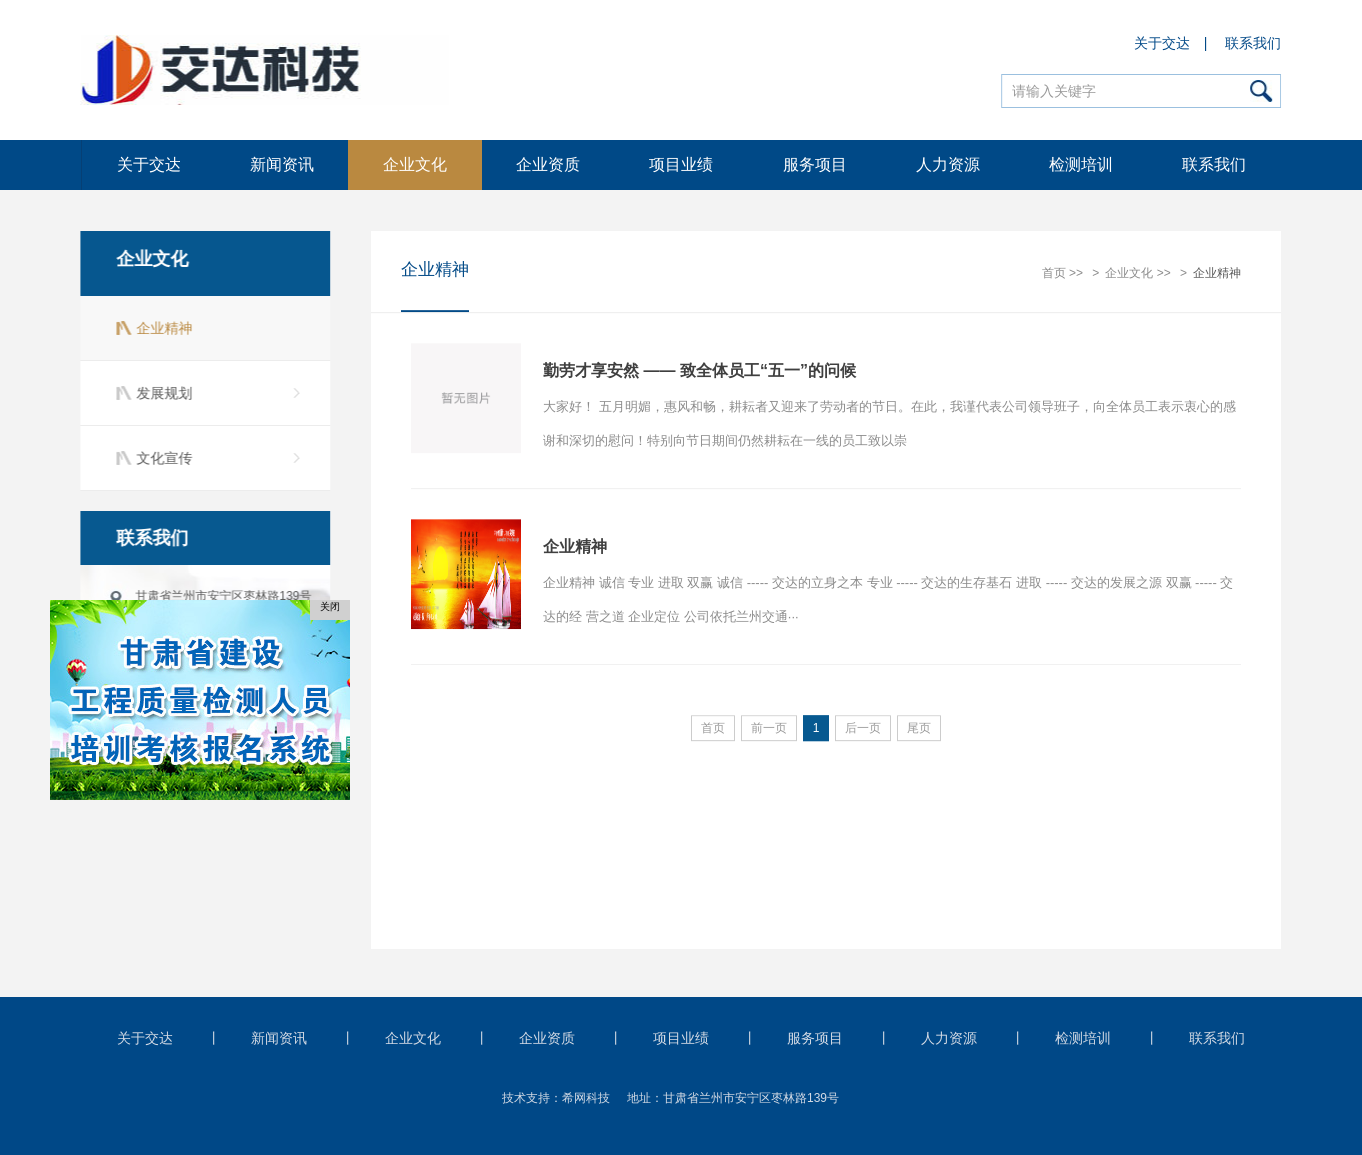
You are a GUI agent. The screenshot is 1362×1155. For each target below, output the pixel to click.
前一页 (769, 729)
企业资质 (548, 164)
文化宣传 (162, 458)
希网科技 (586, 1098)
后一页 (863, 729)
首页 (1054, 274)
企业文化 (415, 164)
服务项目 (815, 164)
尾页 (919, 729)
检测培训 (1081, 164)
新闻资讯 (282, 164)
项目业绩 (681, 164)
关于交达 (1162, 43)
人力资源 (948, 164)
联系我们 (1254, 43)
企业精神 (162, 328)
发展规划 (162, 393)
